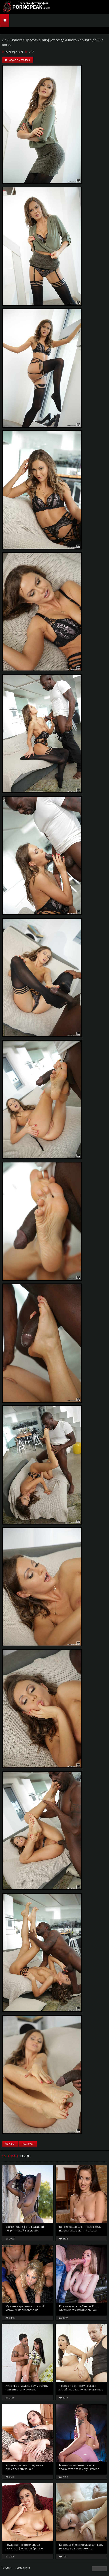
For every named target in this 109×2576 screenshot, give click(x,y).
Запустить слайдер (17, 59)
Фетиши (9, 2144)
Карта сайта (22, 2567)
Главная (6, 2567)
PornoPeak (25, 7)
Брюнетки (27, 2144)
